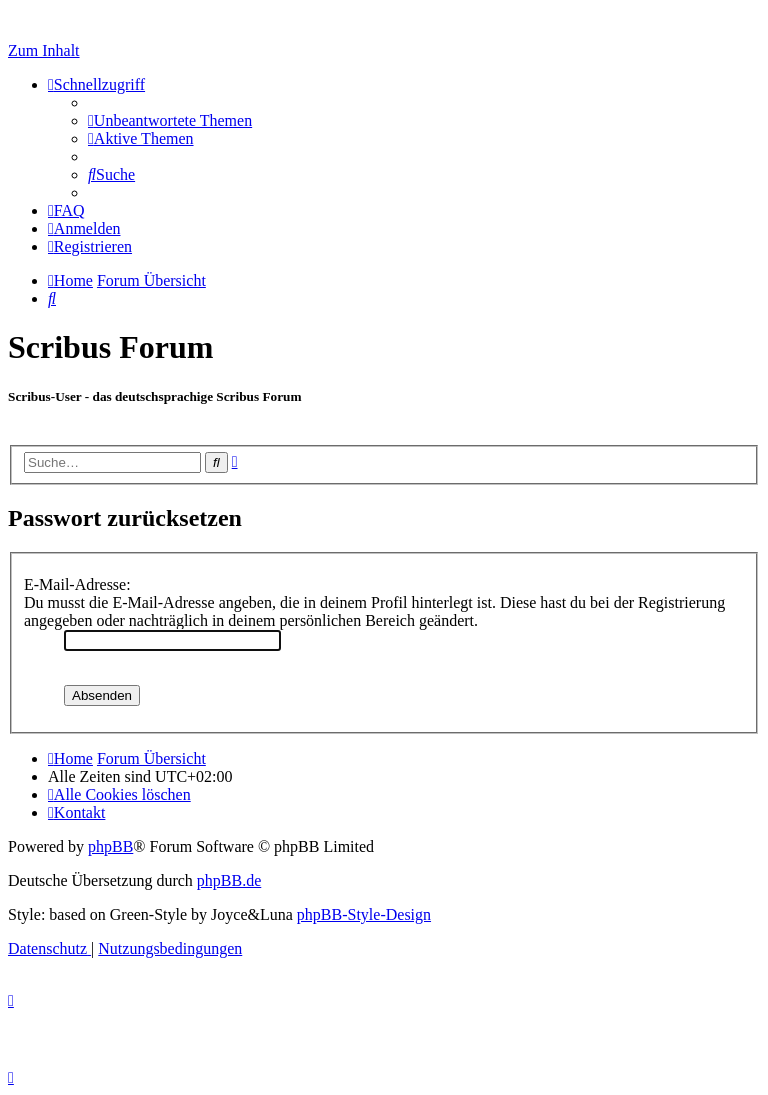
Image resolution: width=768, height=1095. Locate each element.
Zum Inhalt (44, 50)
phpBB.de (229, 880)
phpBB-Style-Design (364, 914)
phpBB (110, 846)
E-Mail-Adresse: (77, 584)
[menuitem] (170, 120)
